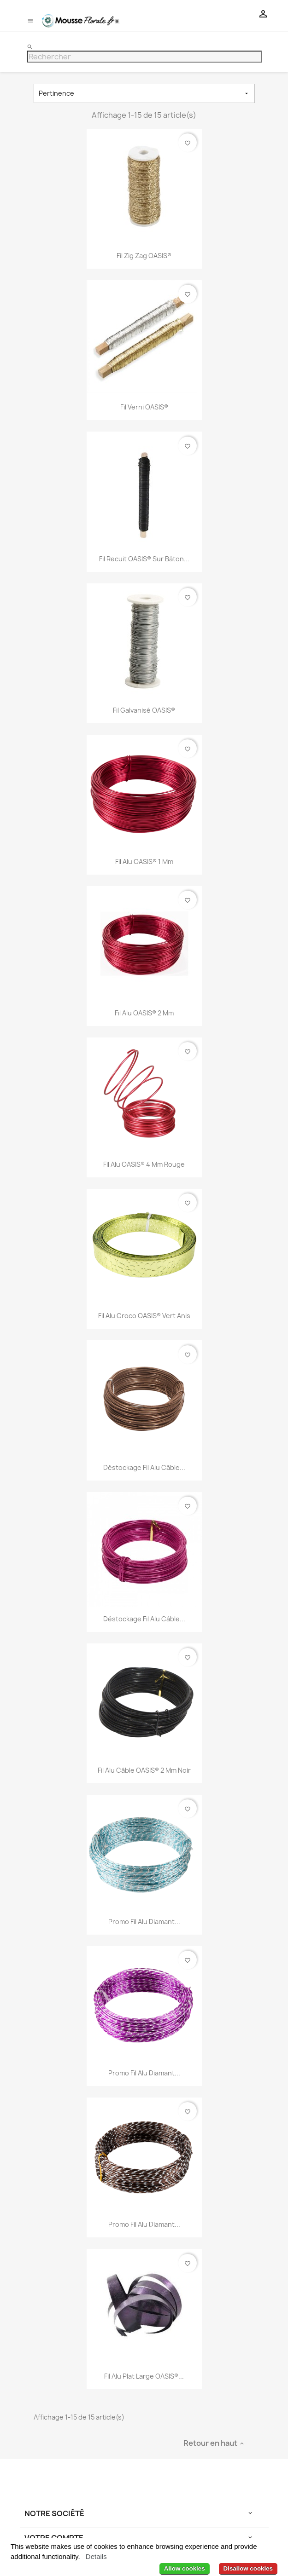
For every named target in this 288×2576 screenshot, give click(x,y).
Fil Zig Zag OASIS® (144, 255)
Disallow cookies (248, 2568)
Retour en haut (214, 2443)
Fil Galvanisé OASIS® (144, 710)
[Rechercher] (144, 57)
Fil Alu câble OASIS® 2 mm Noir (144, 1770)
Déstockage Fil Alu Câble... (144, 1467)
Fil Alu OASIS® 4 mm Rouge (144, 1164)
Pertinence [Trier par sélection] (144, 93)
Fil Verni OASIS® (144, 407)
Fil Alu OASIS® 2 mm (144, 1013)
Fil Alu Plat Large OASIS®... (144, 2376)
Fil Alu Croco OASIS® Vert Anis (144, 1315)
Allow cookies (184, 2568)
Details (96, 2556)
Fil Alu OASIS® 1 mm (144, 861)
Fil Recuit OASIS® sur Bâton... (144, 558)
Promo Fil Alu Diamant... (144, 1921)
